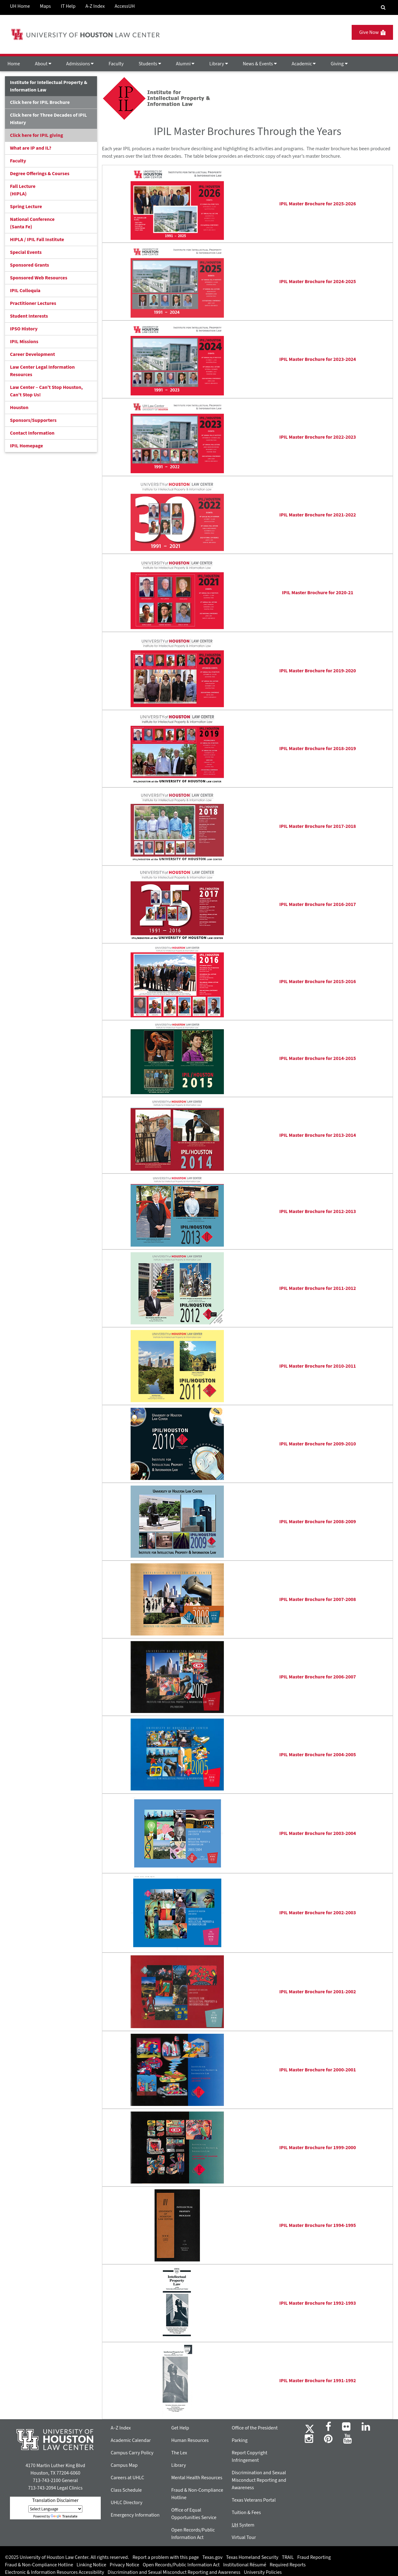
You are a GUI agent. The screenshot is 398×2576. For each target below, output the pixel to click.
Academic (304, 63)
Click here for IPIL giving (36, 135)
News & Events (260, 63)
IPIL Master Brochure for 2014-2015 (317, 1058)
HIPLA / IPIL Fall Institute (37, 239)
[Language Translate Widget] (55, 2509)
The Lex (179, 2452)
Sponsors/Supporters (33, 420)
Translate (64, 2516)
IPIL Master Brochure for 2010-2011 (317, 1366)
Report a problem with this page (165, 2557)
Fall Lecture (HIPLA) (22, 190)
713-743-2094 (42, 2488)
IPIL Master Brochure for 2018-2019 (317, 748)
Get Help (180, 2427)
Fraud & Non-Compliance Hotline (39, 2564)
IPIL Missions (24, 341)
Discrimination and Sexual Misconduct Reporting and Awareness (259, 2480)
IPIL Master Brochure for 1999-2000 (317, 2147)
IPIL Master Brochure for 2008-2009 (317, 1521)
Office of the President (255, 2427)
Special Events (26, 252)
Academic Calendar (131, 2440)
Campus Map (124, 2465)
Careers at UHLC (127, 2477)
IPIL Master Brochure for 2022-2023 (317, 437)
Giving (339, 63)
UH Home (20, 6)
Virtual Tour (244, 2537)
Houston (19, 407)
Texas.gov (212, 2557)
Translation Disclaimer (55, 2500)
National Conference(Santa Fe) (32, 223)
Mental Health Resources (196, 2477)
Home (13, 63)
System (243, 2525)
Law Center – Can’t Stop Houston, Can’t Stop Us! (46, 391)
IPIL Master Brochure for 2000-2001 (317, 2069)
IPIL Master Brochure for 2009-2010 (317, 1443)
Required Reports (288, 2564)
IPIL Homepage (26, 445)
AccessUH (125, 6)
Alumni (185, 63)
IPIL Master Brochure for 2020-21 (318, 592)
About (43, 63)
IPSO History (24, 328)
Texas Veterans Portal (253, 2500)
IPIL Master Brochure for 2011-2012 (317, 1288)
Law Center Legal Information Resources (42, 371)
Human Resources (190, 2440)
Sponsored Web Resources (38, 277)
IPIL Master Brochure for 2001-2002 (317, 1991)
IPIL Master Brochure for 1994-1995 (317, 2225)
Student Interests (29, 316)
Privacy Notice (124, 2564)
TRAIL (288, 2557)
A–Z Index (121, 2427)
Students (150, 63)
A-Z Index (95, 6)
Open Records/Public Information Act (181, 2564)
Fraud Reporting (314, 2557)
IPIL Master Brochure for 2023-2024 (317, 359)
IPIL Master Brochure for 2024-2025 (317, 281)
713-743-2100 (47, 2480)
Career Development (32, 354)
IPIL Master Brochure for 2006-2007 (317, 1676)
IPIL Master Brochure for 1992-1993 (317, 2303)
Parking (240, 2440)
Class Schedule (126, 2490)
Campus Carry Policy (132, 2452)
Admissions (80, 63)
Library (218, 63)
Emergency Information (135, 2515)
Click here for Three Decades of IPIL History (48, 119)
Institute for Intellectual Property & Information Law (48, 86)
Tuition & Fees (246, 2512)
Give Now (372, 32)
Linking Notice (91, 2564)
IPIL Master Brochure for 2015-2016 (317, 981)
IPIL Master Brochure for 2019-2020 (317, 670)
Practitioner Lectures (33, 303)
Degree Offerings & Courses (39, 173)
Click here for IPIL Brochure (40, 102)
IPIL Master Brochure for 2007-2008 (317, 1599)
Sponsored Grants (29, 265)
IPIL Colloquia (25, 290)
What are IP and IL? (30, 148)
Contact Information (32, 433)
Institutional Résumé (244, 2564)
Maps (45, 6)
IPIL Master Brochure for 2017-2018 (317, 826)
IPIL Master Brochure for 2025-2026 (317, 203)
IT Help (68, 6)
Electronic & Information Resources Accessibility (54, 2572)
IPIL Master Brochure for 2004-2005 (317, 1754)
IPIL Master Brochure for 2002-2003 (317, 1912)
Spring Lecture (26, 206)
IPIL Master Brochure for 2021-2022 (317, 514)
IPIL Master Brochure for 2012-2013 (317, 1211)
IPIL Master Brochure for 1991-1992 (317, 2380)
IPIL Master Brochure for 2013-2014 (317, 1135)
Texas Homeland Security (252, 2557)
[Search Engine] (383, 7)
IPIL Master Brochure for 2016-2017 (317, 904)
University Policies (263, 2572)
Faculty (116, 63)
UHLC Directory (126, 2502)
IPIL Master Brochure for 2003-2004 (317, 1833)
